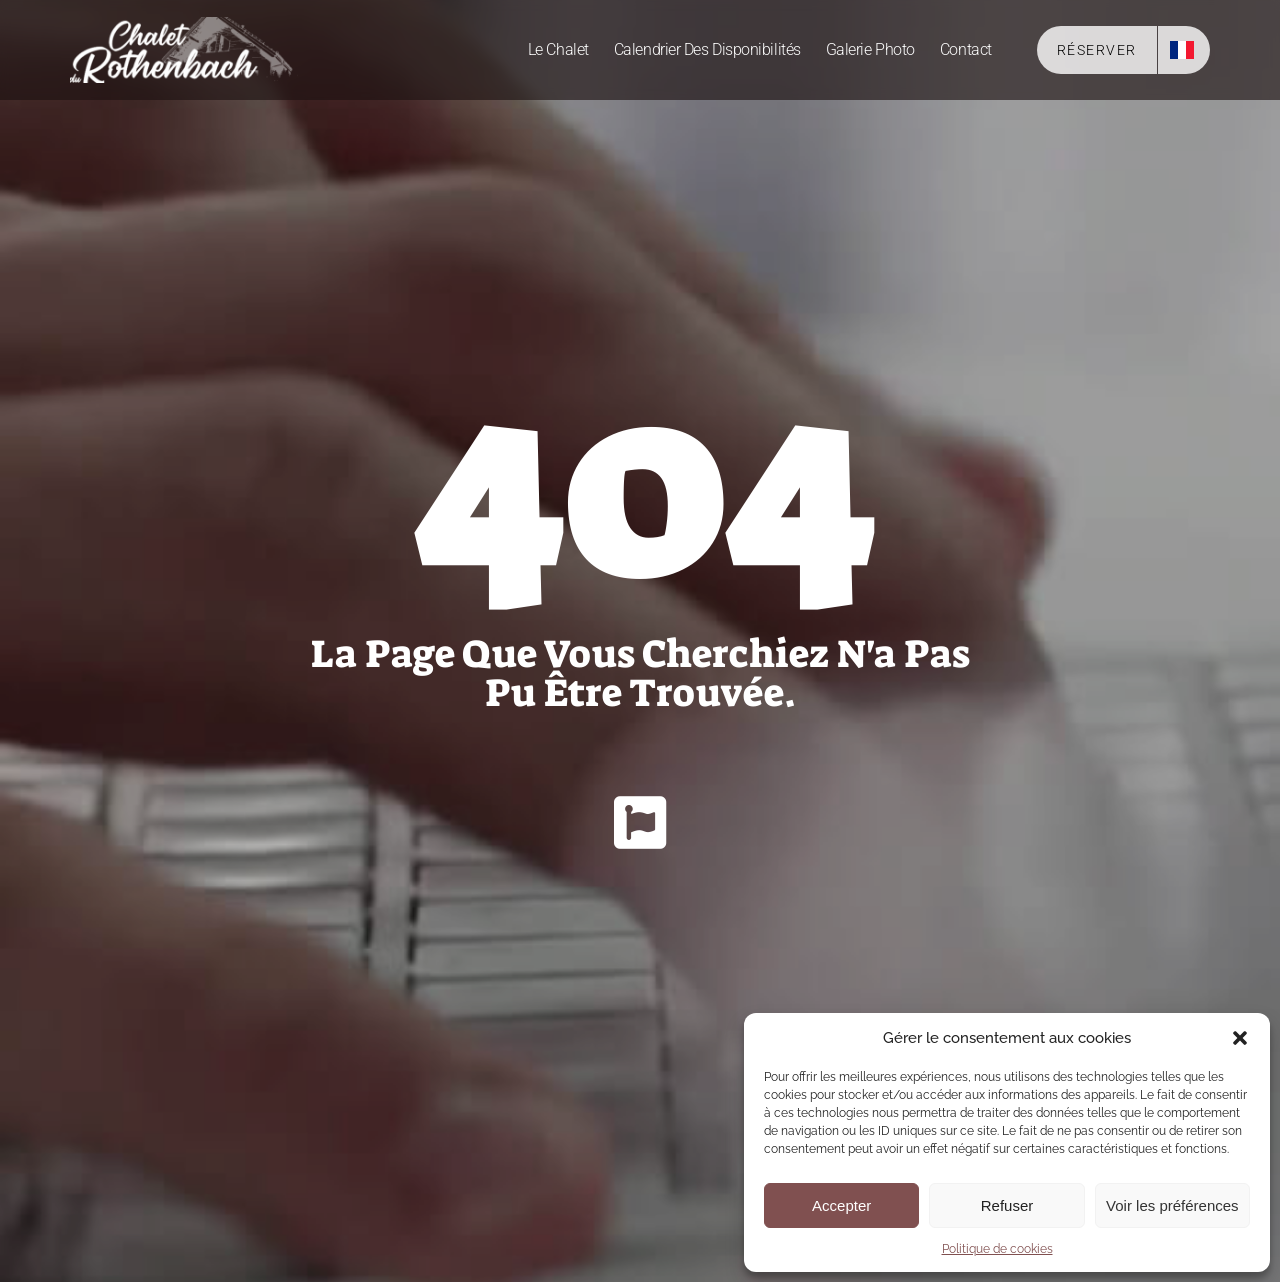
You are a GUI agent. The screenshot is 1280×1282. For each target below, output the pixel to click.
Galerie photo (870, 49)
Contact (966, 49)
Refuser (1007, 1205)
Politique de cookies (997, 1249)
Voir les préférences (1172, 1205)
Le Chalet (558, 49)
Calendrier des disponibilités (707, 49)
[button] (1240, 1038)
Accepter (841, 1205)
